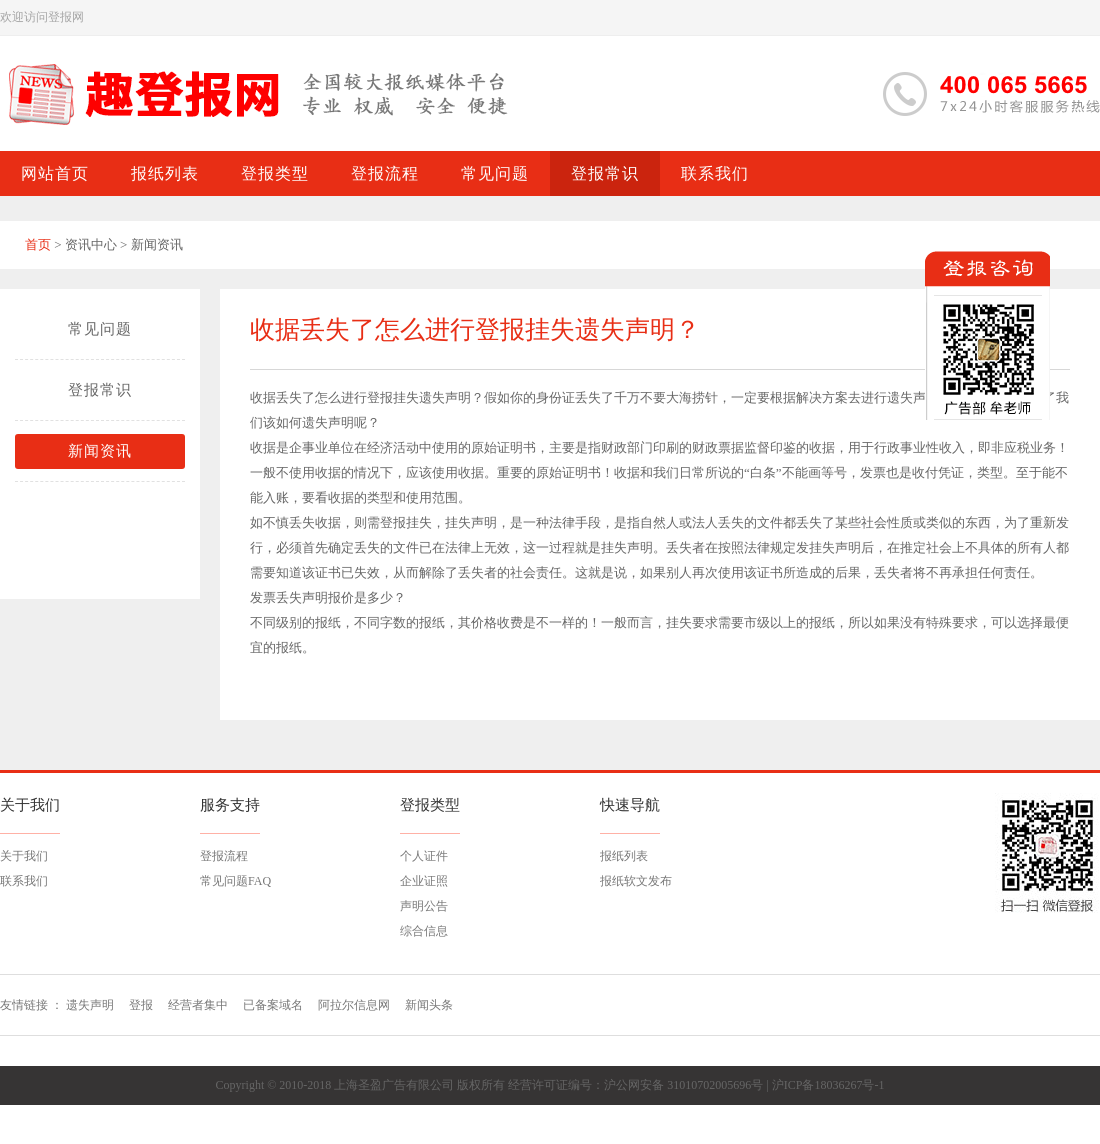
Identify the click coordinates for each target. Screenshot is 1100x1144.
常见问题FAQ (235, 881)
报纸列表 (624, 856)
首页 (38, 244)
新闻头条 (429, 1005)
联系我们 (24, 881)
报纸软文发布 (636, 881)
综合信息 (424, 931)
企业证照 (424, 881)
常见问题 (100, 329)
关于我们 (24, 856)
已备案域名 (273, 1005)
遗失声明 (445, 397)
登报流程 (224, 856)
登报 (141, 1005)
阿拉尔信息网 (354, 1005)
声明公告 (424, 906)
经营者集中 (198, 1005)
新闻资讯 (100, 451)
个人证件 (424, 856)
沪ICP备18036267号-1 (828, 1085)
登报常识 (100, 390)
